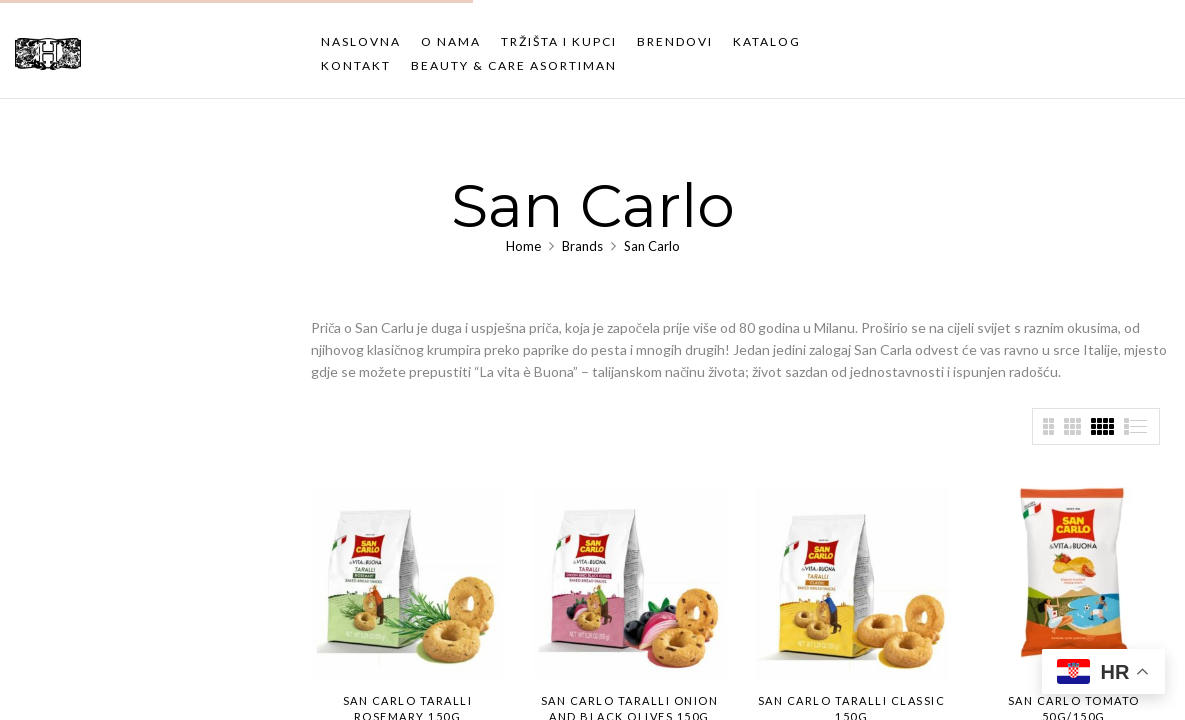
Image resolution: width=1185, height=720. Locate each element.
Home (523, 246)
